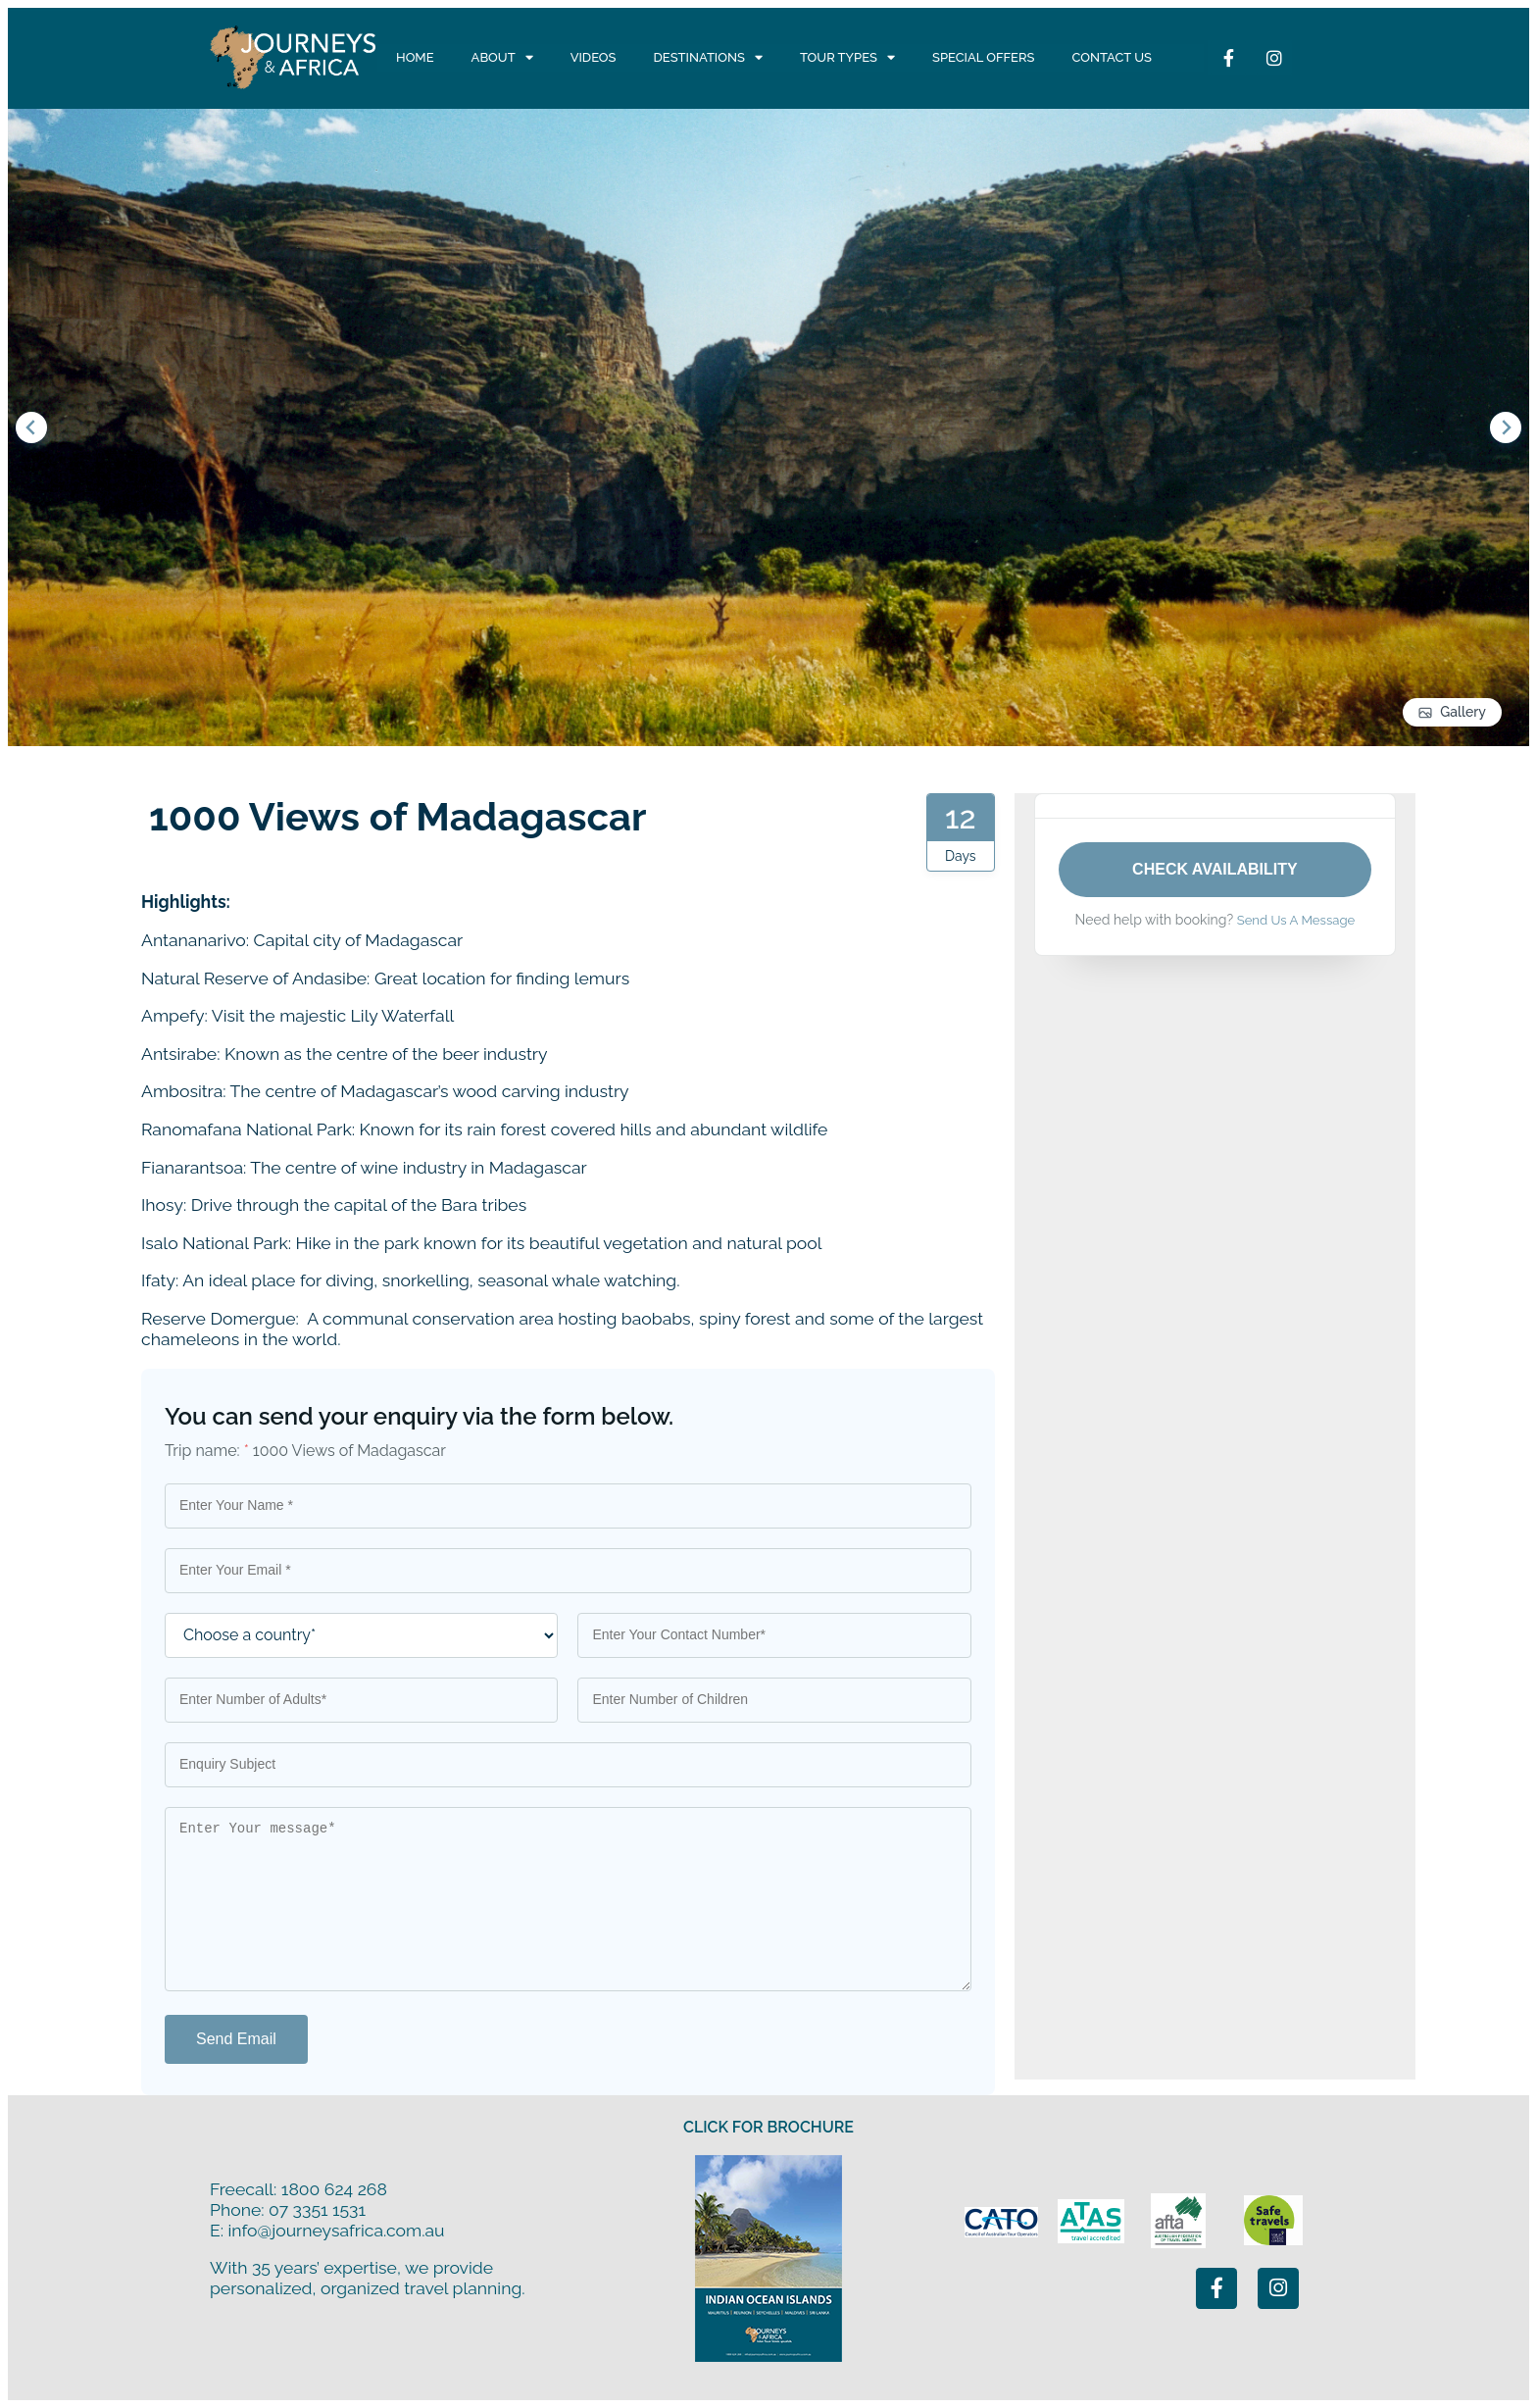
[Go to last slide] (31, 427)
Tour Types (847, 58)
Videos (593, 57)
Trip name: (207, 1450)
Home (415, 57)
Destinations (708, 58)
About (502, 58)
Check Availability (1215, 869)
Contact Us (1111, 57)
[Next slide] (1505, 427)
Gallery (1463, 712)
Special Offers (983, 57)
